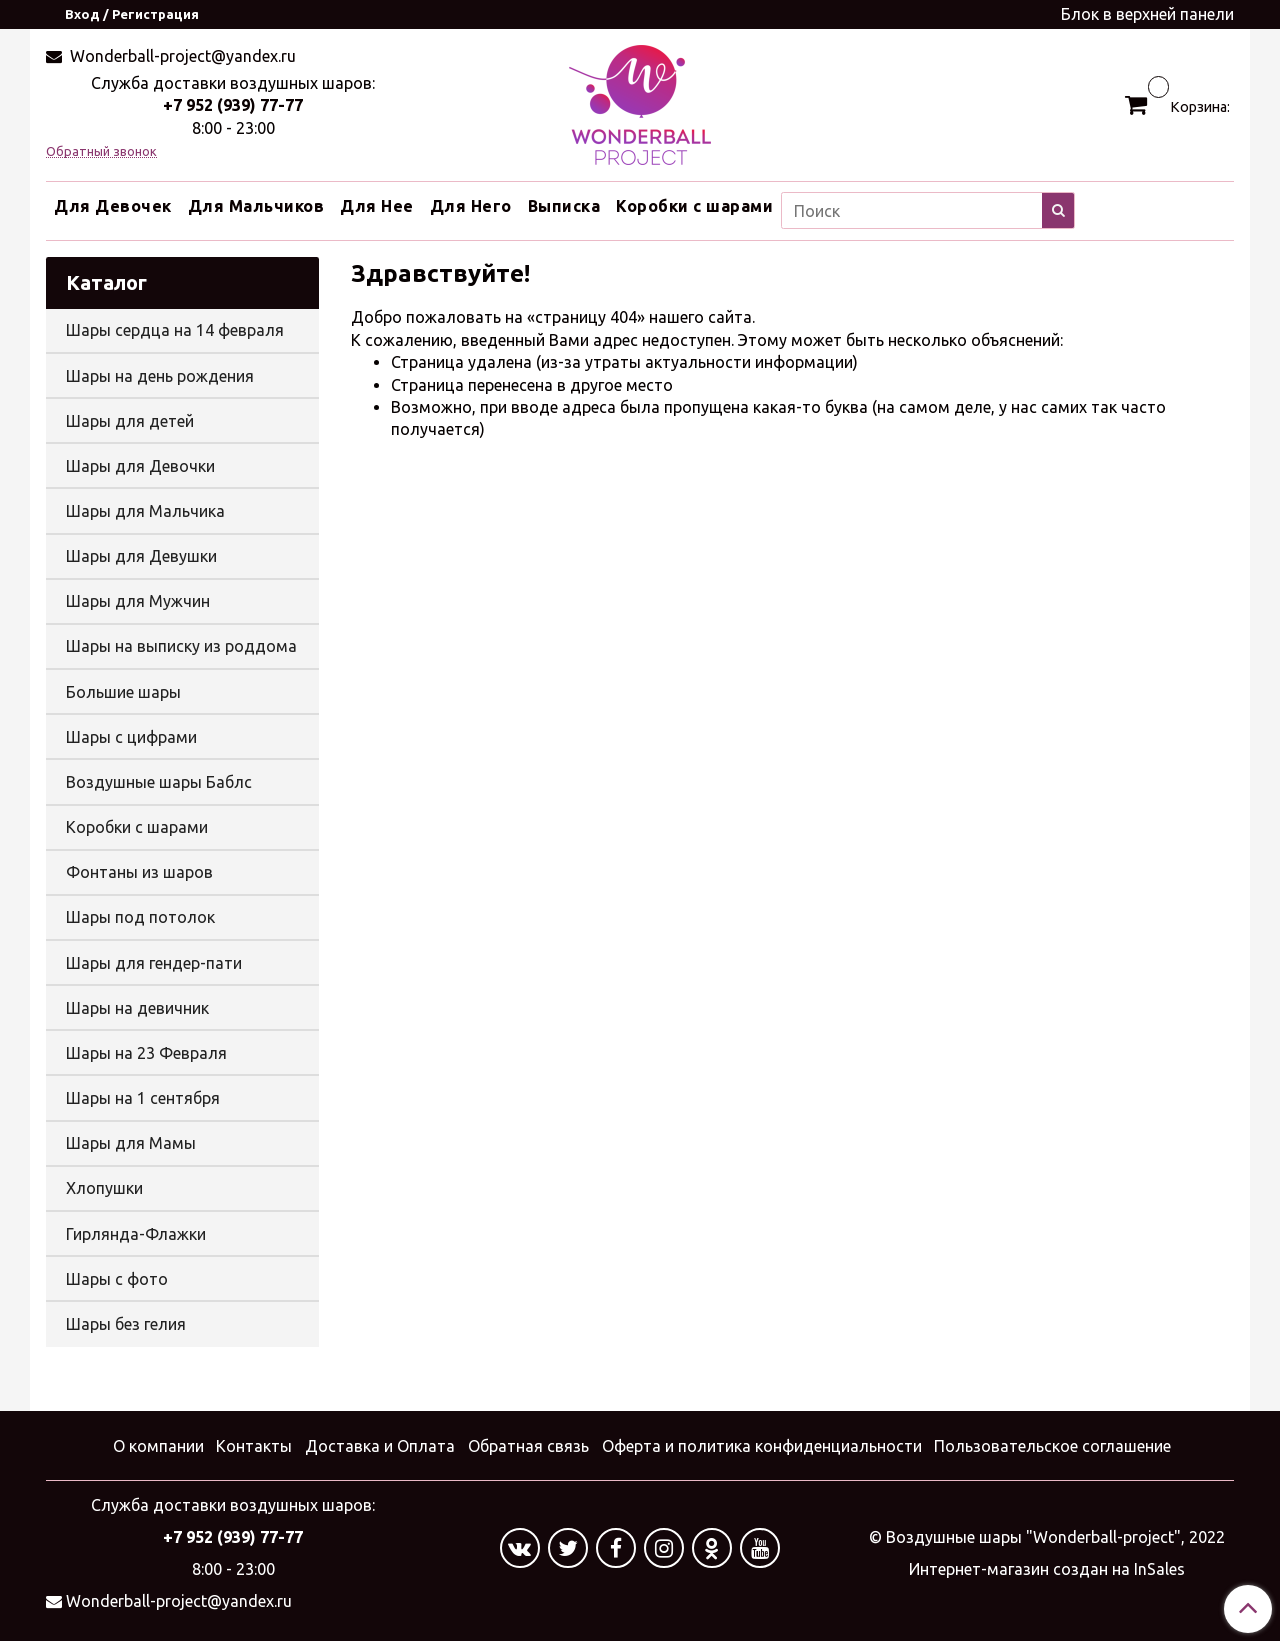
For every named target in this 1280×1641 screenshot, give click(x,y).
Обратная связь (528, 1446)
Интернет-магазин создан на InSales (1047, 1569)
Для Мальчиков (256, 206)
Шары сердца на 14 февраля (175, 330)
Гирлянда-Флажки (136, 1234)
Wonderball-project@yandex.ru (181, 56)
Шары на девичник (137, 1008)
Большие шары (123, 692)
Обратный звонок (101, 151)
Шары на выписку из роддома (181, 646)
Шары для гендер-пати (154, 963)
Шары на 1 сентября (143, 1098)
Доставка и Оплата (380, 1446)
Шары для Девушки (141, 556)
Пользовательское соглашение (1052, 1446)
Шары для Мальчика (145, 511)
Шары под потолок (140, 917)
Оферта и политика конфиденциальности (762, 1446)
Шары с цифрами (131, 737)
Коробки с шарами (694, 206)
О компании (158, 1446)
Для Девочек (113, 206)
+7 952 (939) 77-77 (233, 105)
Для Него (471, 206)
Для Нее (377, 206)
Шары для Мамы (131, 1143)
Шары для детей (130, 421)
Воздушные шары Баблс (159, 782)
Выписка (564, 206)
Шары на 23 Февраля (146, 1053)
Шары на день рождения (160, 376)
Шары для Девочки (140, 466)
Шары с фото (117, 1279)
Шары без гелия (126, 1324)
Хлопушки (104, 1188)
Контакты (254, 1446)
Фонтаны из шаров (139, 872)
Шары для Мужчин (138, 601)
